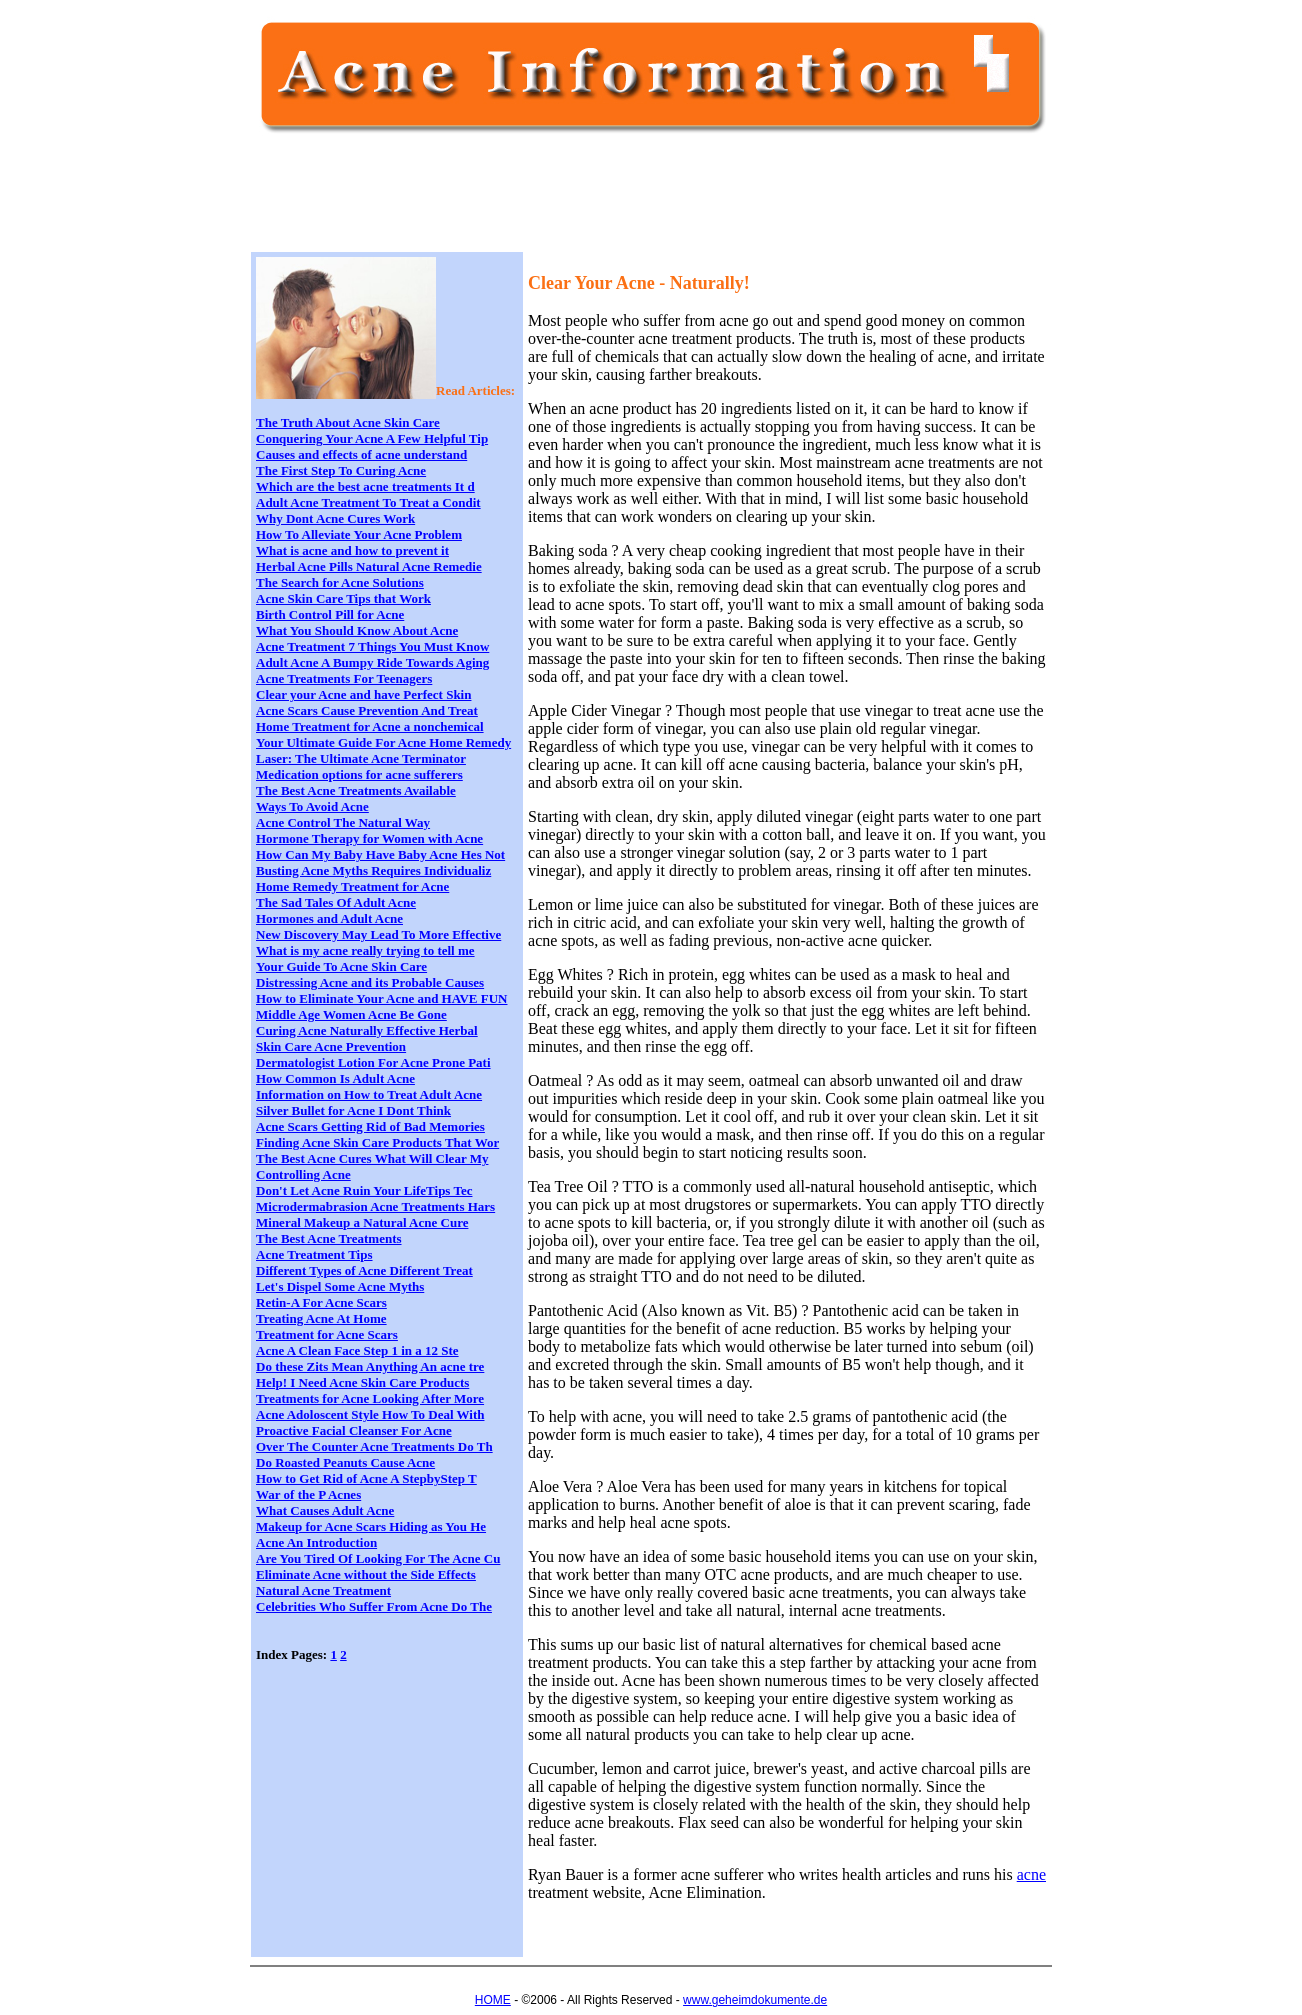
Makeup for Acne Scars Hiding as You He (371, 1526)
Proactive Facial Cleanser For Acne (354, 1430)
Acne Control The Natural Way (343, 822)
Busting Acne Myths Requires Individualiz (373, 870)
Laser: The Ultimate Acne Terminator (361, 758)
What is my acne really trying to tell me (365, 950)
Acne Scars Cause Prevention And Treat (367, 710)
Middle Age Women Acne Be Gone (351, 1014)
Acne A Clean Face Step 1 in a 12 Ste (357, 1350)
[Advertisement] (620, 202)
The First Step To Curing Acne (341, 470)
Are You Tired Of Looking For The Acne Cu (378, 1558)
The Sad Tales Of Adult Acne (336, 902)
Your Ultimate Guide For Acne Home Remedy (383, 742)
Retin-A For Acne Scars (321, 1302)
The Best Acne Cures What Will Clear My (372, 1158)
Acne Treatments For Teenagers (344, 678)
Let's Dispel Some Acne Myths (340, 1286)
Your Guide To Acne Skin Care (341, 966)
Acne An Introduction (316, 1542)
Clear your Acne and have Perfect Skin (363, 694)
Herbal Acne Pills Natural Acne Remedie (369, 566)
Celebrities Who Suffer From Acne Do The (374, 1606)
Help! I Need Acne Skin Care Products (362, 1382)
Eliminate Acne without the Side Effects (366, 1574)
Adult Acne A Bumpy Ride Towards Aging (372, 662)
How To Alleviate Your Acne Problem (359, 534)
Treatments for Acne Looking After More (370, 1398)
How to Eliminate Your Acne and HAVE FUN (381, 998)
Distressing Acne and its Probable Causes (370, 982)
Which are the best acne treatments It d (365, 486)
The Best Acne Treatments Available (356, 790)
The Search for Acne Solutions (340, 582)
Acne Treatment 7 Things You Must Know (372, 646)
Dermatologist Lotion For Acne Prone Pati (373, 1062)
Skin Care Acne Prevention (331, 1046)
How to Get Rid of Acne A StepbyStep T (366, 1478)
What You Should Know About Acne (357, 630)
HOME (493, 2000)
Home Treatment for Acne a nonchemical (370, 726)
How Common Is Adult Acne (335, 1078)
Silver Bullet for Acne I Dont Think (353, 1110)
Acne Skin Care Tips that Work (343, 598)
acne (1031, 1874)
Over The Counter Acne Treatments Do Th (374, 1446)
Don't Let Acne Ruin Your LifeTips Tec (364, 1190)
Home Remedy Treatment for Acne (352, 886)
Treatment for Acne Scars (327, 1334)
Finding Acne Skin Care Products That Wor (377, 1142)
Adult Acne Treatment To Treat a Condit (368, 502)
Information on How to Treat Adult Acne (369, 1094)
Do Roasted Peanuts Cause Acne (345, 1462)
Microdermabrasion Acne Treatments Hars (375, 1206)
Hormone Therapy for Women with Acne (369, 838)
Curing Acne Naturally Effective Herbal (367, 1030)
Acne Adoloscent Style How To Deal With (370, 1414)
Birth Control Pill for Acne (330, 614)
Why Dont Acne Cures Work (335, 518)
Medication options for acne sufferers (359, 774)
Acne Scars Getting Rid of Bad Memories (370, 1126)
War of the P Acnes (308, 1494)
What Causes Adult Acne (325, 1510)
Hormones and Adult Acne (329, 918)
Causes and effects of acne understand (361, 454)
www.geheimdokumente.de (755, 2000)
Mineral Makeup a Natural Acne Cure (362, 1222)
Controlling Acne (303, 1174)
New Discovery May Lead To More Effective (378, 934)
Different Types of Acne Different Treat (364, 1270)
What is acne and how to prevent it (352, 550)
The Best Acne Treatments (329, 1238)
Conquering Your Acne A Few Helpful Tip (372, 438)
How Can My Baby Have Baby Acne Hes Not (380, 854)
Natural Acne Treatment (323, 1590)
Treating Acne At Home (321, 1318)
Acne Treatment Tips (314, 1254)
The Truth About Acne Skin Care (348, 422)
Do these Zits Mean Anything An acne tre (370, 1366)
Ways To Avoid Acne (312, 806)
